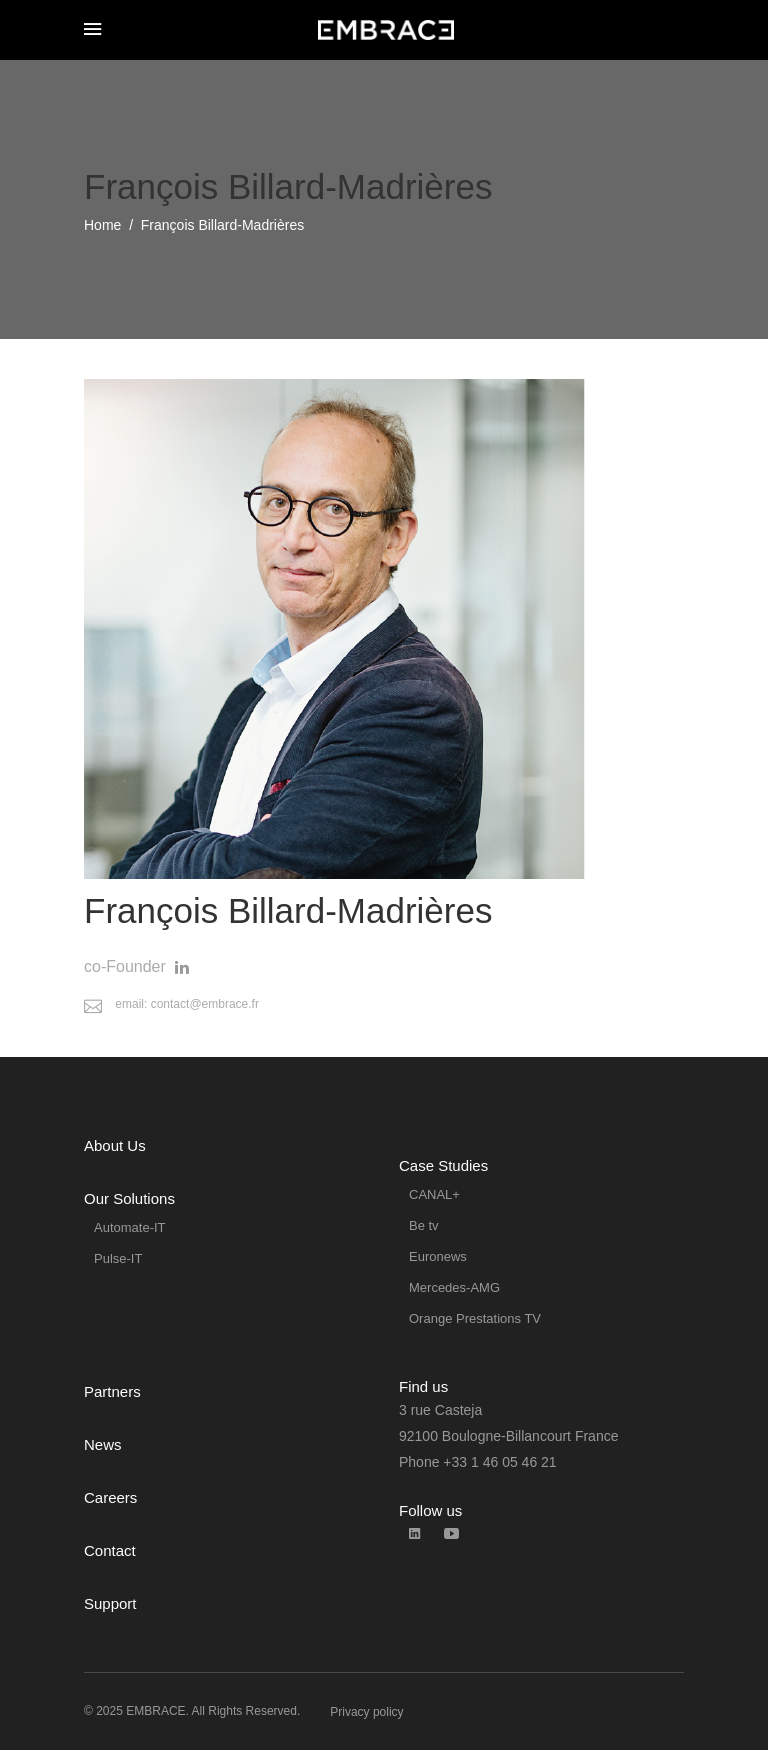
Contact (110, 1550)
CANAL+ (434, 1194)
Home (102, 225)
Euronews (438, 1256)
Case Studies (443, 1165)
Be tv (424, 1225)
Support (110, 1603)
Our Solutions (129, 1198)
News (103, 1444)
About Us (115, 1145)
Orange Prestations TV (475, 1318)
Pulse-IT (118, 1258)
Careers (110, 1497)
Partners (112, 1391)
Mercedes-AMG (454, 1287)
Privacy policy (366, 1712)
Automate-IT (130, 1227)
